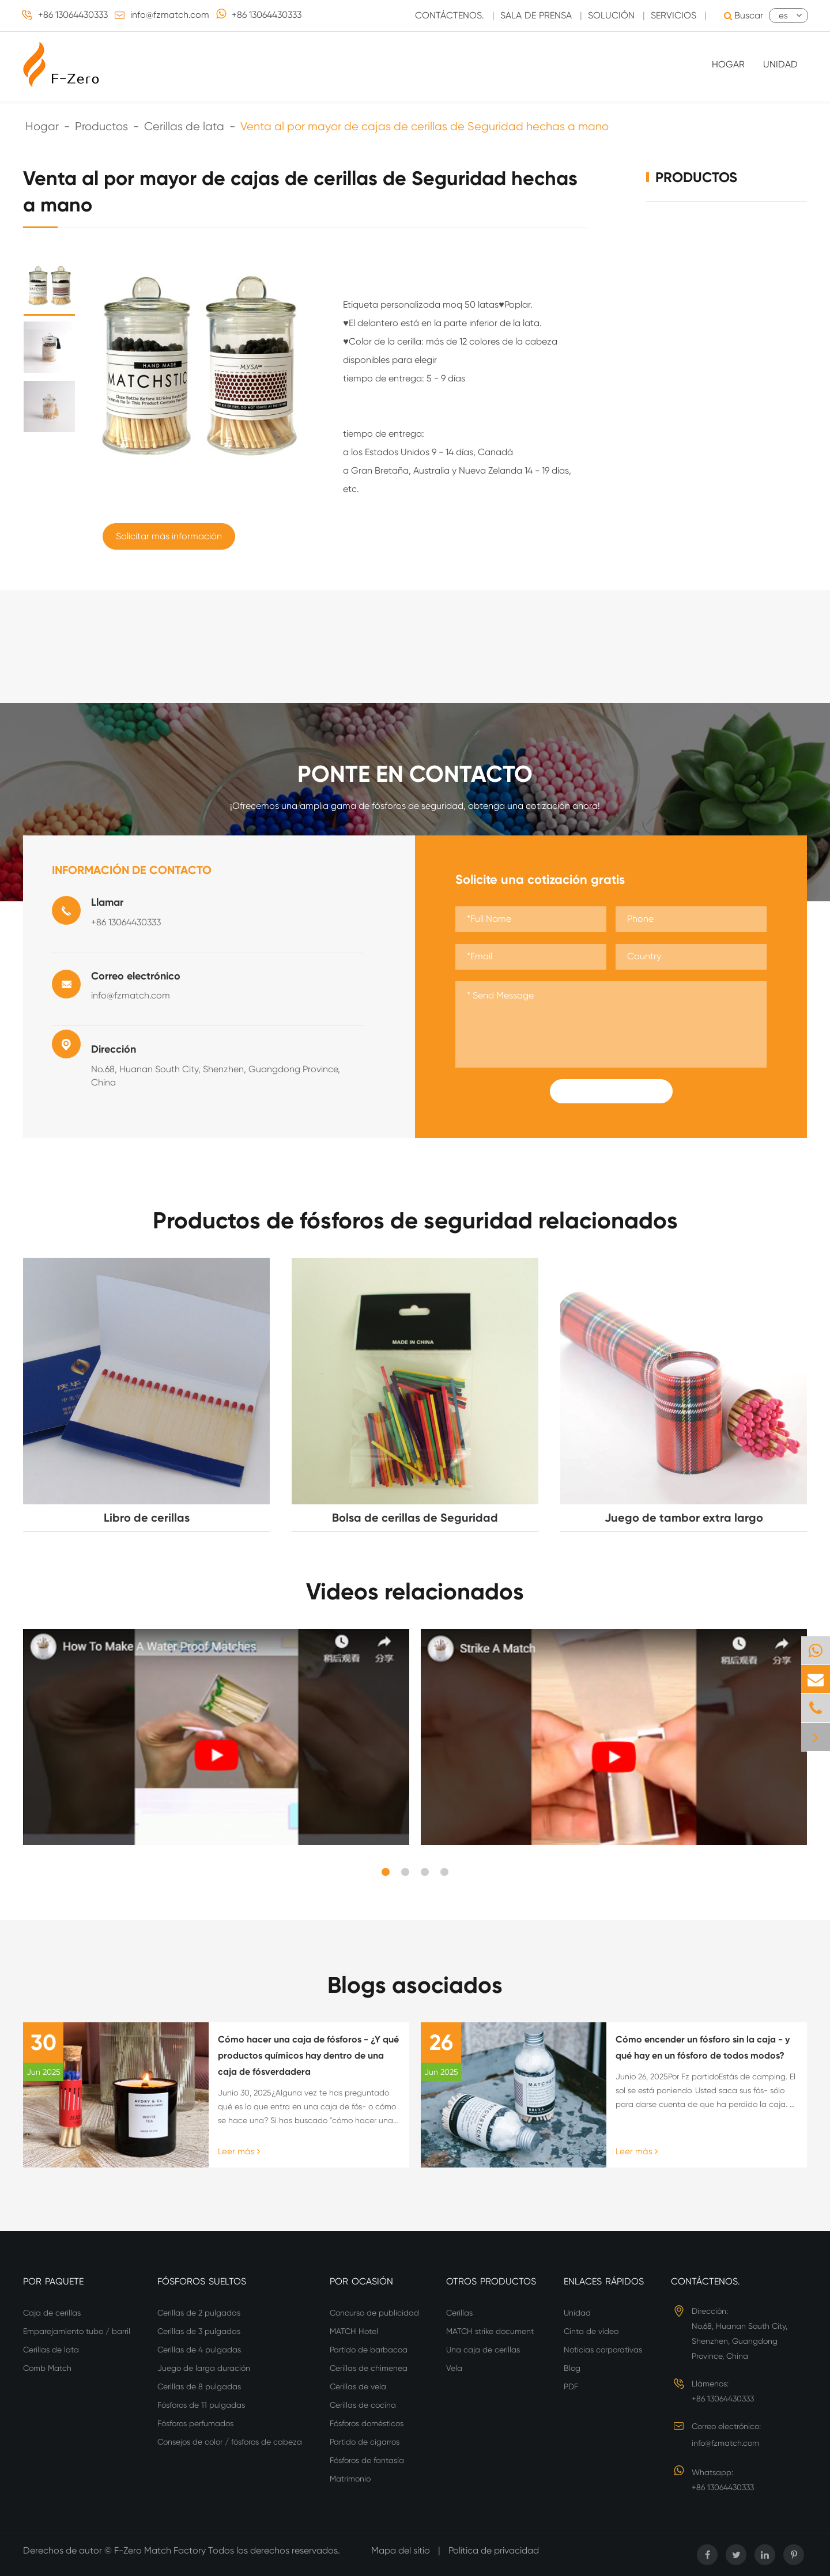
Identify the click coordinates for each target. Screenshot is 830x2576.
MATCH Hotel (354, 2331)
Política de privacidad (493, 2550)
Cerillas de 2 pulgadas (198, 2312)
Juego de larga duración (203, 2368)
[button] (386, 1872)
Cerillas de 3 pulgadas (198, 2331)
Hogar (728, 64)
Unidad (780, 64)
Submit (611, 1091)
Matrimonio (350, 2478)
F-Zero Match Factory (161, 2550)
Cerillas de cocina (363, 2404)
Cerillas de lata (184, 126)
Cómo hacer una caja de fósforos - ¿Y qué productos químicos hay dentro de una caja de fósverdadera (308, 2055)
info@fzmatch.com (169, 14)
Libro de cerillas (147, 1518)
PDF (571, 2386)
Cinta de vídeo (591, 2331)
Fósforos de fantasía (367, 2460)
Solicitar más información (169, 536)
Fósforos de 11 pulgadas (201, 2404)
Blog (572, 2368)
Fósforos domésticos (366, 2423)
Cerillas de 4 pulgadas (199, 2349)
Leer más (239, 2151)
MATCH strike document (490, 2331)
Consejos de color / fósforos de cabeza (229, 2441)
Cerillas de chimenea (369, 2368)
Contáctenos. (705, 2281)
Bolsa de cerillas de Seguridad (415, 1518)
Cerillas (459, 2312)
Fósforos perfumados (195, 2423)
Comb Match (47, 2368)
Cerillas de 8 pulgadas (199, 2386)
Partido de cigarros (364, 2441)
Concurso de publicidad (374, 2312)
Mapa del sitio (400, 2550)
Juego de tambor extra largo (684, 1518)
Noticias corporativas (603, 2349)
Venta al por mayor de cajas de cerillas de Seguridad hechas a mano (424, 126)
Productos (101, 126)
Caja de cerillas (52, 2312)
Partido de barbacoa (369, 2349)
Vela (454, 2368)
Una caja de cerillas (483, 2349)
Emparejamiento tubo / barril (76, 2331)
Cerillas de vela (358, 2386)
